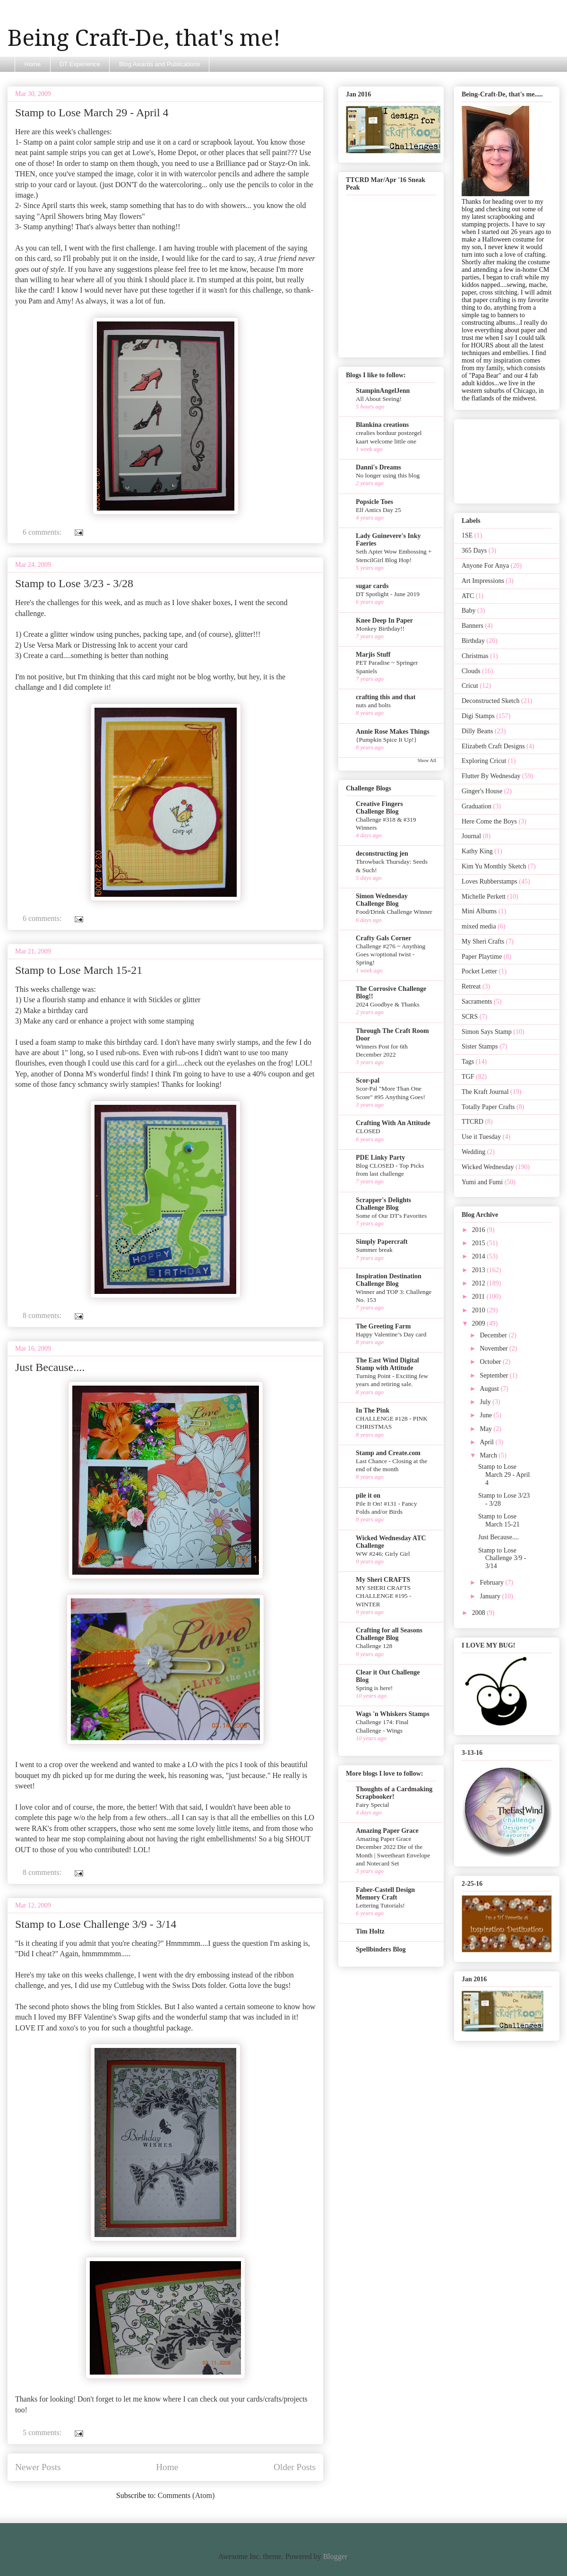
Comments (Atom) (186, 2495)
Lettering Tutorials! (380, 1905)
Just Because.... (50, 1367)
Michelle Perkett (484, 896)
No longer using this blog (388, 475)
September (494, 1375)
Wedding (473, 1151)
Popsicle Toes (374, 501)
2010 (479, 1310)
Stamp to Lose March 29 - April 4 (92, 112)
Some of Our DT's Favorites (391, 1215)
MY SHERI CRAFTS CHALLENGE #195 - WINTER (383, 1596)
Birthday (473, 640)
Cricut (470, 685)
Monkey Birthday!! (380, 628)
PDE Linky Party (380, 1157)
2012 (479, 1283)
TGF (468, 1076)
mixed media (479, 926)
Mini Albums (479, 911)
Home (33, 64)
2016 (479, 1229)
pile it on (368, 1495)
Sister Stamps (480, 1046)
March (489, 1455)
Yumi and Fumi (482, 1182)
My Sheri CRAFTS (383, 1579)
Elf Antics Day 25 (378, 509)
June (486, 1415)
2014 (479, 1256)
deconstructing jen (382, 853)
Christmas (475, 655)
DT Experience (80, 64)
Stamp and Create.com (388, 1453)
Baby (469, 610)
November (494, 1348)
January (491, 1596)
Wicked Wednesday (488, 1167)
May (486, 1428)
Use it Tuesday (481, 1136)
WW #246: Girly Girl (383, 1553)
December (494, 1335)
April (487, 1442)
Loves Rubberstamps (489, 881)
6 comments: (43, 532)
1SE (467, 535)
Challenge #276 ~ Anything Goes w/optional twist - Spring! (390, 954)
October (491, 1361)
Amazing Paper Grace (387, 1830)
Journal (471, 836)
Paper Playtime (482, 956)
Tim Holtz (370, 1931)
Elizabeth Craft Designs (493, 746)
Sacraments (477, 1001)
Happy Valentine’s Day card (391, 1334)
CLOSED (368, 1131)
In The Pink (372, 1410)
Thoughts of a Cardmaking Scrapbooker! (394, 1793)
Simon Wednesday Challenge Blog (382, 900)
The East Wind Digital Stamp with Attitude (387, 1364)
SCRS (470, 1016)
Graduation (476, 806)
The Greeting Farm (383, 1326)
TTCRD (472, 1121)
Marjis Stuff (373, 654)
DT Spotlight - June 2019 (388, 594)
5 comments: (43, 2433)
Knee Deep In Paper (384, 620)
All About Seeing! (379, 398)
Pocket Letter (479, 971)
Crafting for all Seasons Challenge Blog (389, 1634)
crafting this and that (385, 697)
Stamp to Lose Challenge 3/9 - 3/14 (95, 1924)
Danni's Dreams (378, 467)
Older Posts (295, 2467)
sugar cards (372, 586)
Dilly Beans (477, 731)
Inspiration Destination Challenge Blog (388, 1280)
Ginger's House (482, 791)
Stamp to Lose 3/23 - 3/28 (74, 583)
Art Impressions (483, 580)
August (490, 1388)
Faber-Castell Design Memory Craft (385, 1893)
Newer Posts (37, 2467)
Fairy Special (372, 1804)
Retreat (471, 986)
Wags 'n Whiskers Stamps (393, 1713)
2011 (479, 1296)
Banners (472, 625)
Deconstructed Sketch (490, 700)
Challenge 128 (374, 1645)
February (492, 1582)
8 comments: (43, 1315)
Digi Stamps (478, 716)
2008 (479, 1612)
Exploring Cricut (484, 760)
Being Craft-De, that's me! (144, 38)
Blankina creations (382, 424)
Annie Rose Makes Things (393, 731)
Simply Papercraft (382, 1241)
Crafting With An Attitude (393, 1123)
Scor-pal (367, 1080)
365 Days (474, 550)
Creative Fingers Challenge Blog (379, 807)
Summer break (374, 1249)
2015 (479, 1243)
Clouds (471, 671)
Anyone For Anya (485, 565)
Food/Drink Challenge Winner (394, 911)
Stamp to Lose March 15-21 (78, 970)
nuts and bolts (373, 705)
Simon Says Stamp (487, 1031)
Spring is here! (374, 1687)
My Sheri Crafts (483, 941)
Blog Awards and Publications (159, 64)
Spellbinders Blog (380, 1949)
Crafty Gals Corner (383, 938)
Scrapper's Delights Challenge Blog (383, 1204)
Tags (468, 1061)
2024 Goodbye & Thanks (388, 1004)
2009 (479, 1323)
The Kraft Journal (485, 1091)
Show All (427, 760)
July (486, 1401)
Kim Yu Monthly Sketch (494, 866)
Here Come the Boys (489, 821)
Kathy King (477, 851)
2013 (479, 1270)
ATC (468, 595)
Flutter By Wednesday (491, 776)
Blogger (335, 2556)
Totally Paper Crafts (488, 1106)
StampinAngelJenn (383, 390)
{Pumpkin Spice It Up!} (386, 739)
